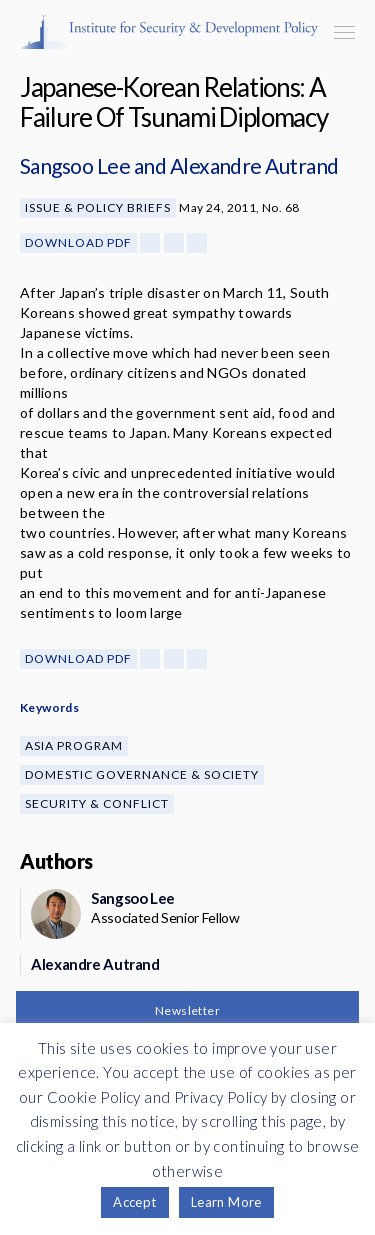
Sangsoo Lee (75, 165)
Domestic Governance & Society (142, 774)
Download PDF (78, 242)
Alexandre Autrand (254, 165)
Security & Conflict (97, 803)
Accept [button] (134, 1202)
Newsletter (187, 1010)
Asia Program (74, 745)
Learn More (226, 1202)
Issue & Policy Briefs (98, 207)
